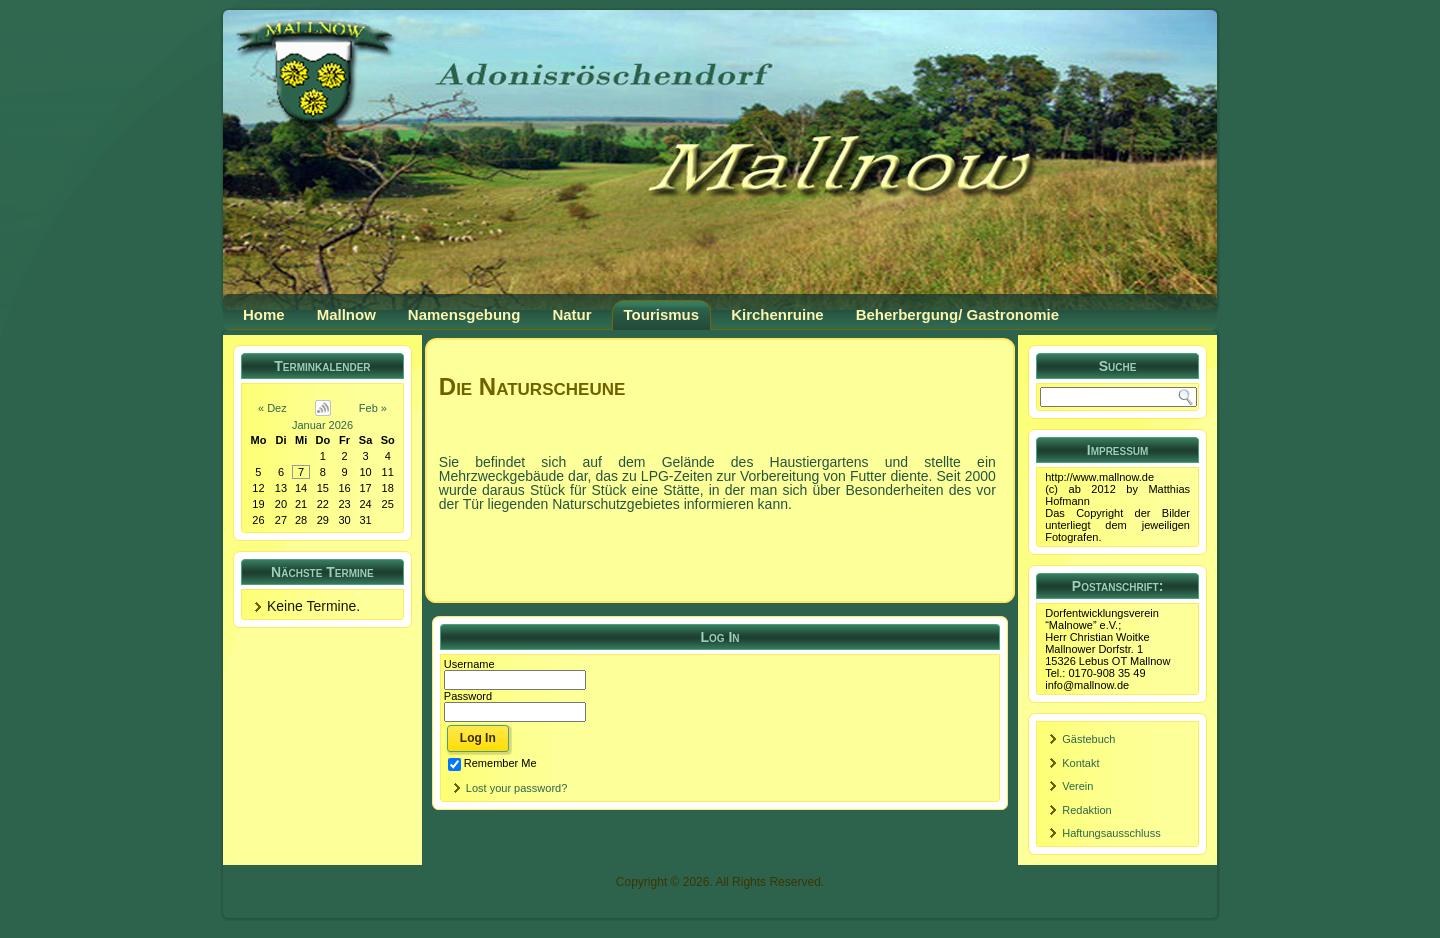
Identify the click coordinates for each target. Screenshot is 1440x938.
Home (264, 314)
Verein (1077, 786)
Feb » (373, 408)
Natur (571, 314)
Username (469, 664)
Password (468, 696)
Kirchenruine (777, 314)
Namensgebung (464, 314)
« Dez (272, 408)
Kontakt (1080, 763)
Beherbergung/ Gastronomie (957, 314)
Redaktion (1087, 810)
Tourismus (662, 314)
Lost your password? (517, 788)
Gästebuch (1088, 739)
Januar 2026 (322, 425)
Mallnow (346, 314)
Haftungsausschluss (1111, 833)
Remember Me (492, 763)
